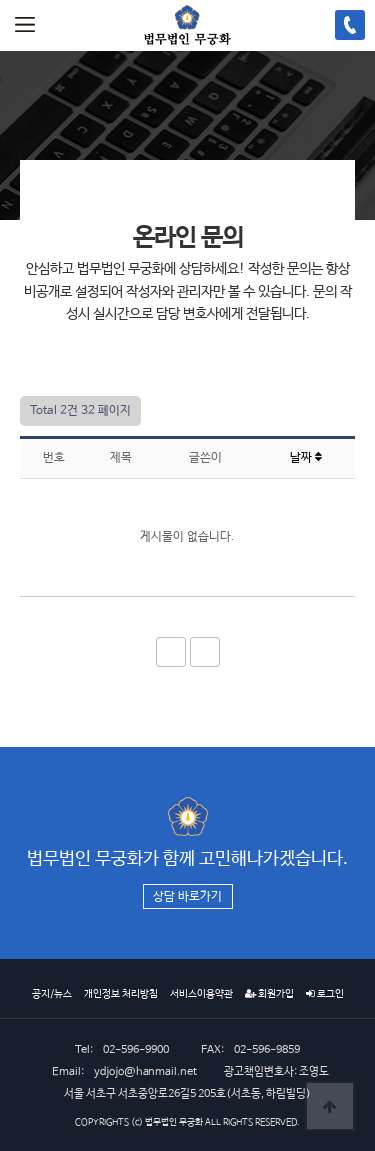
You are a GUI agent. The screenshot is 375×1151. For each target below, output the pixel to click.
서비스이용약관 (201, 994)
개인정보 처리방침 (121, 994)
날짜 (306, 458)
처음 (171, 652)
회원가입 (269, 994)
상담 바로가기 (187, 897)
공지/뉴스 (52, 994)
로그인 (325, 994)
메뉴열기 (25, 25)
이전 (205, 652)
